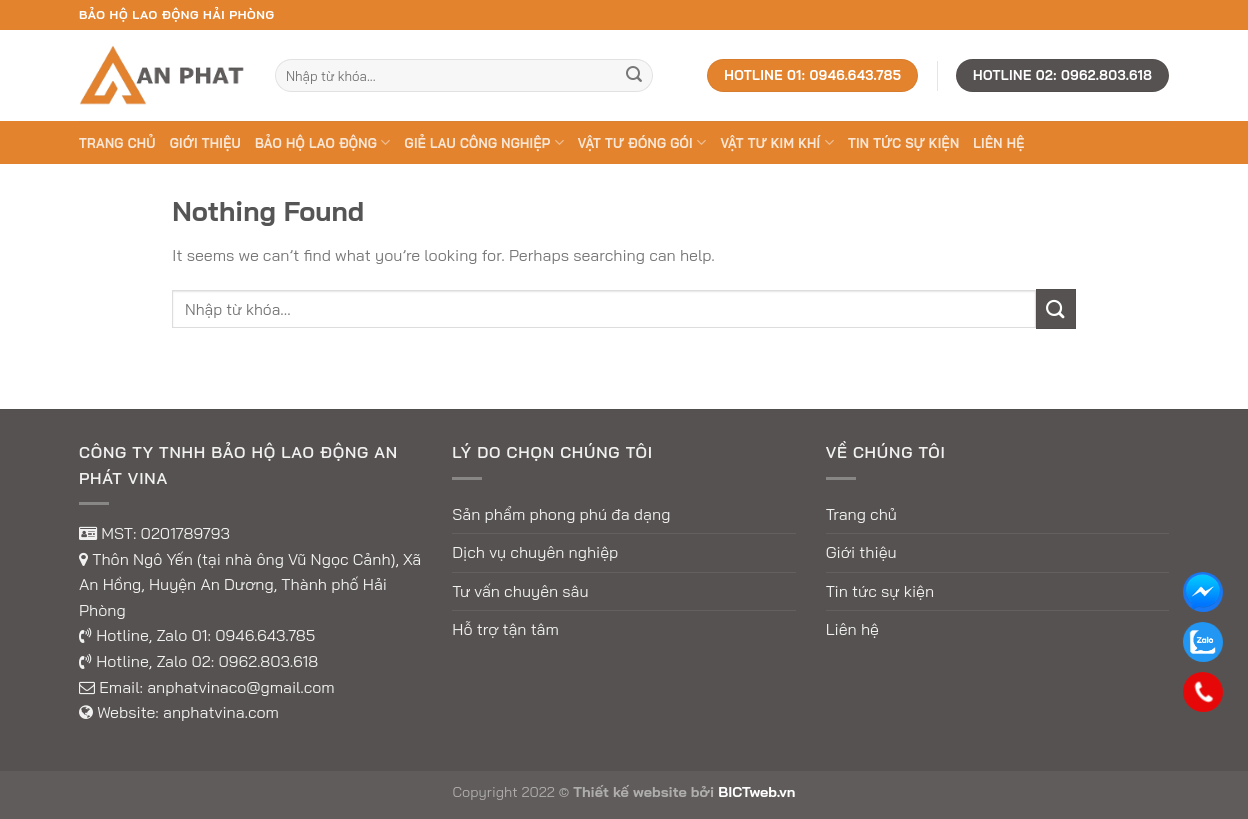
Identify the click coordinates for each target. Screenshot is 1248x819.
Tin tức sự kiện (903, 143)
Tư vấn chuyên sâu (520, 591)
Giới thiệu (205, 143)
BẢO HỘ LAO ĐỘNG (323, 142)
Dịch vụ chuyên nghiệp (535, 552)
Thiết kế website (630, 792)
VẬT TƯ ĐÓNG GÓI (642, 142)
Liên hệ (998, 143)
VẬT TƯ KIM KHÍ (776, 142)
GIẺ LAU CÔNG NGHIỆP (484, 142)
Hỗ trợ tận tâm (505, 629)
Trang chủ (117, 143)
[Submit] (634, 76)
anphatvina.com (221, 712)
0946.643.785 (265, 635)
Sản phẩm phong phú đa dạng (561, 514)
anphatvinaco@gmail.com (241, 687)
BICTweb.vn (756, 792)
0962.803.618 (268, 661)
